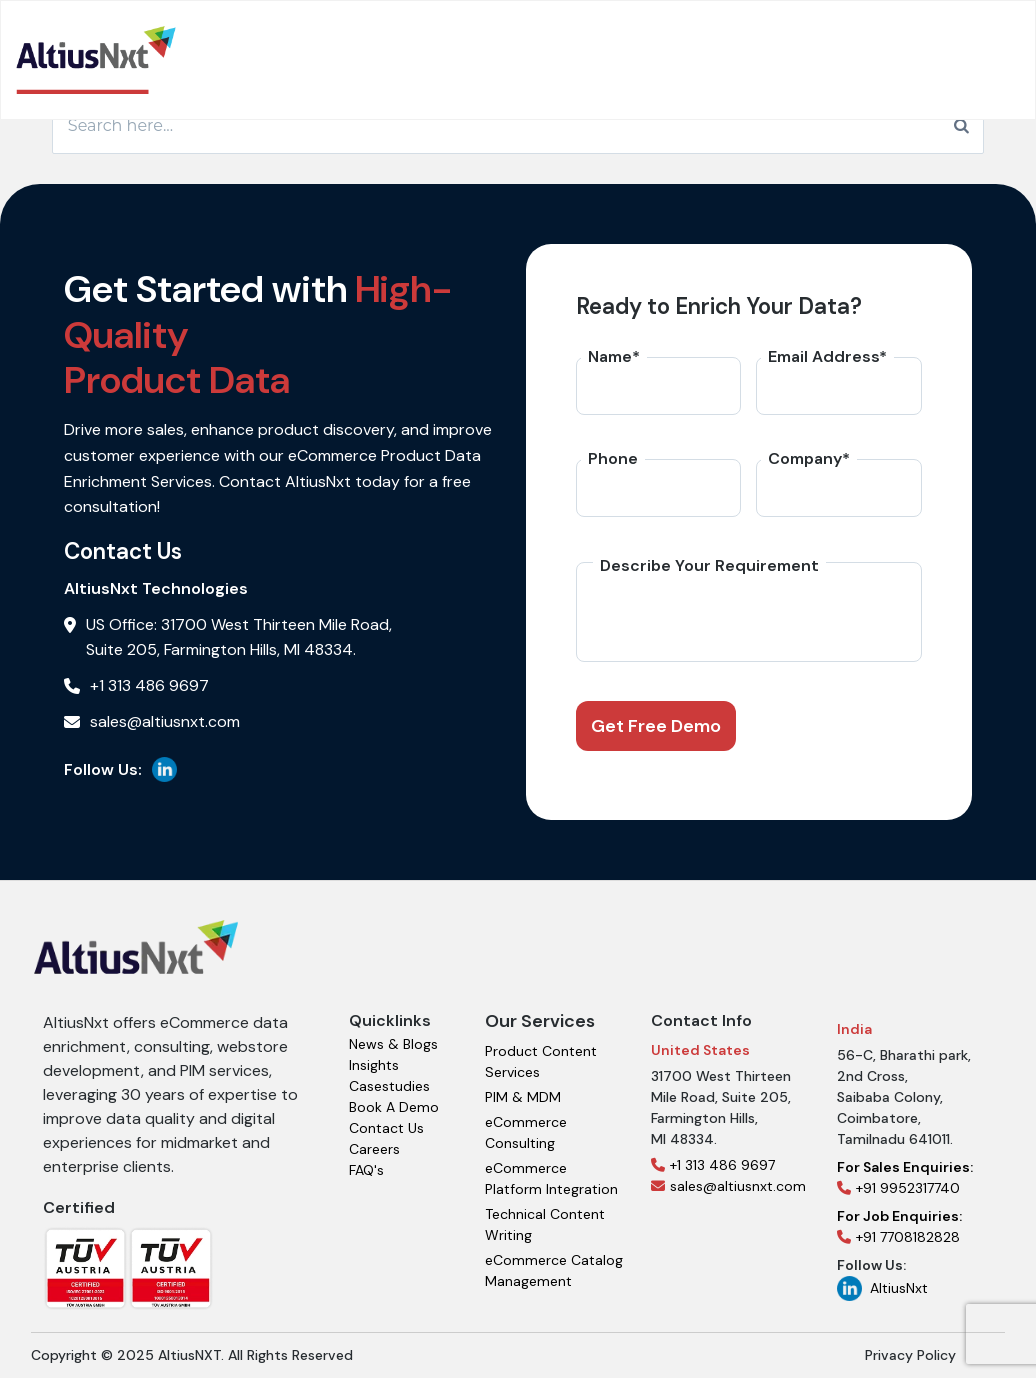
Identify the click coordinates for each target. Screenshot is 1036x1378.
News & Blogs (393, 1044)
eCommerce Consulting (526, 1132)
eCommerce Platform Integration (551, 1178)
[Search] (961, 126)
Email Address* (827, 356)
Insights (374, 1065)
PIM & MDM (523, 1097)
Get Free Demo (656, 726)
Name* (614, 356)
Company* (809, 458)
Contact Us (386, 1128)
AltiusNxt (882, 1288)
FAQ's (366, 1170)
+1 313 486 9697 (713, 1165)
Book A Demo (394, 1107)
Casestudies (389, 1086)
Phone (613, 458)
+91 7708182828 (899, 1226)
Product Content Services (541, 1061)
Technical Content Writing (545, 1224)
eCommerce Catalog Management (554, 1270)
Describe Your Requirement (709, 565)
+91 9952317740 (905, 1177)
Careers (374, 1149)
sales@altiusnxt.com (728, 1186)
